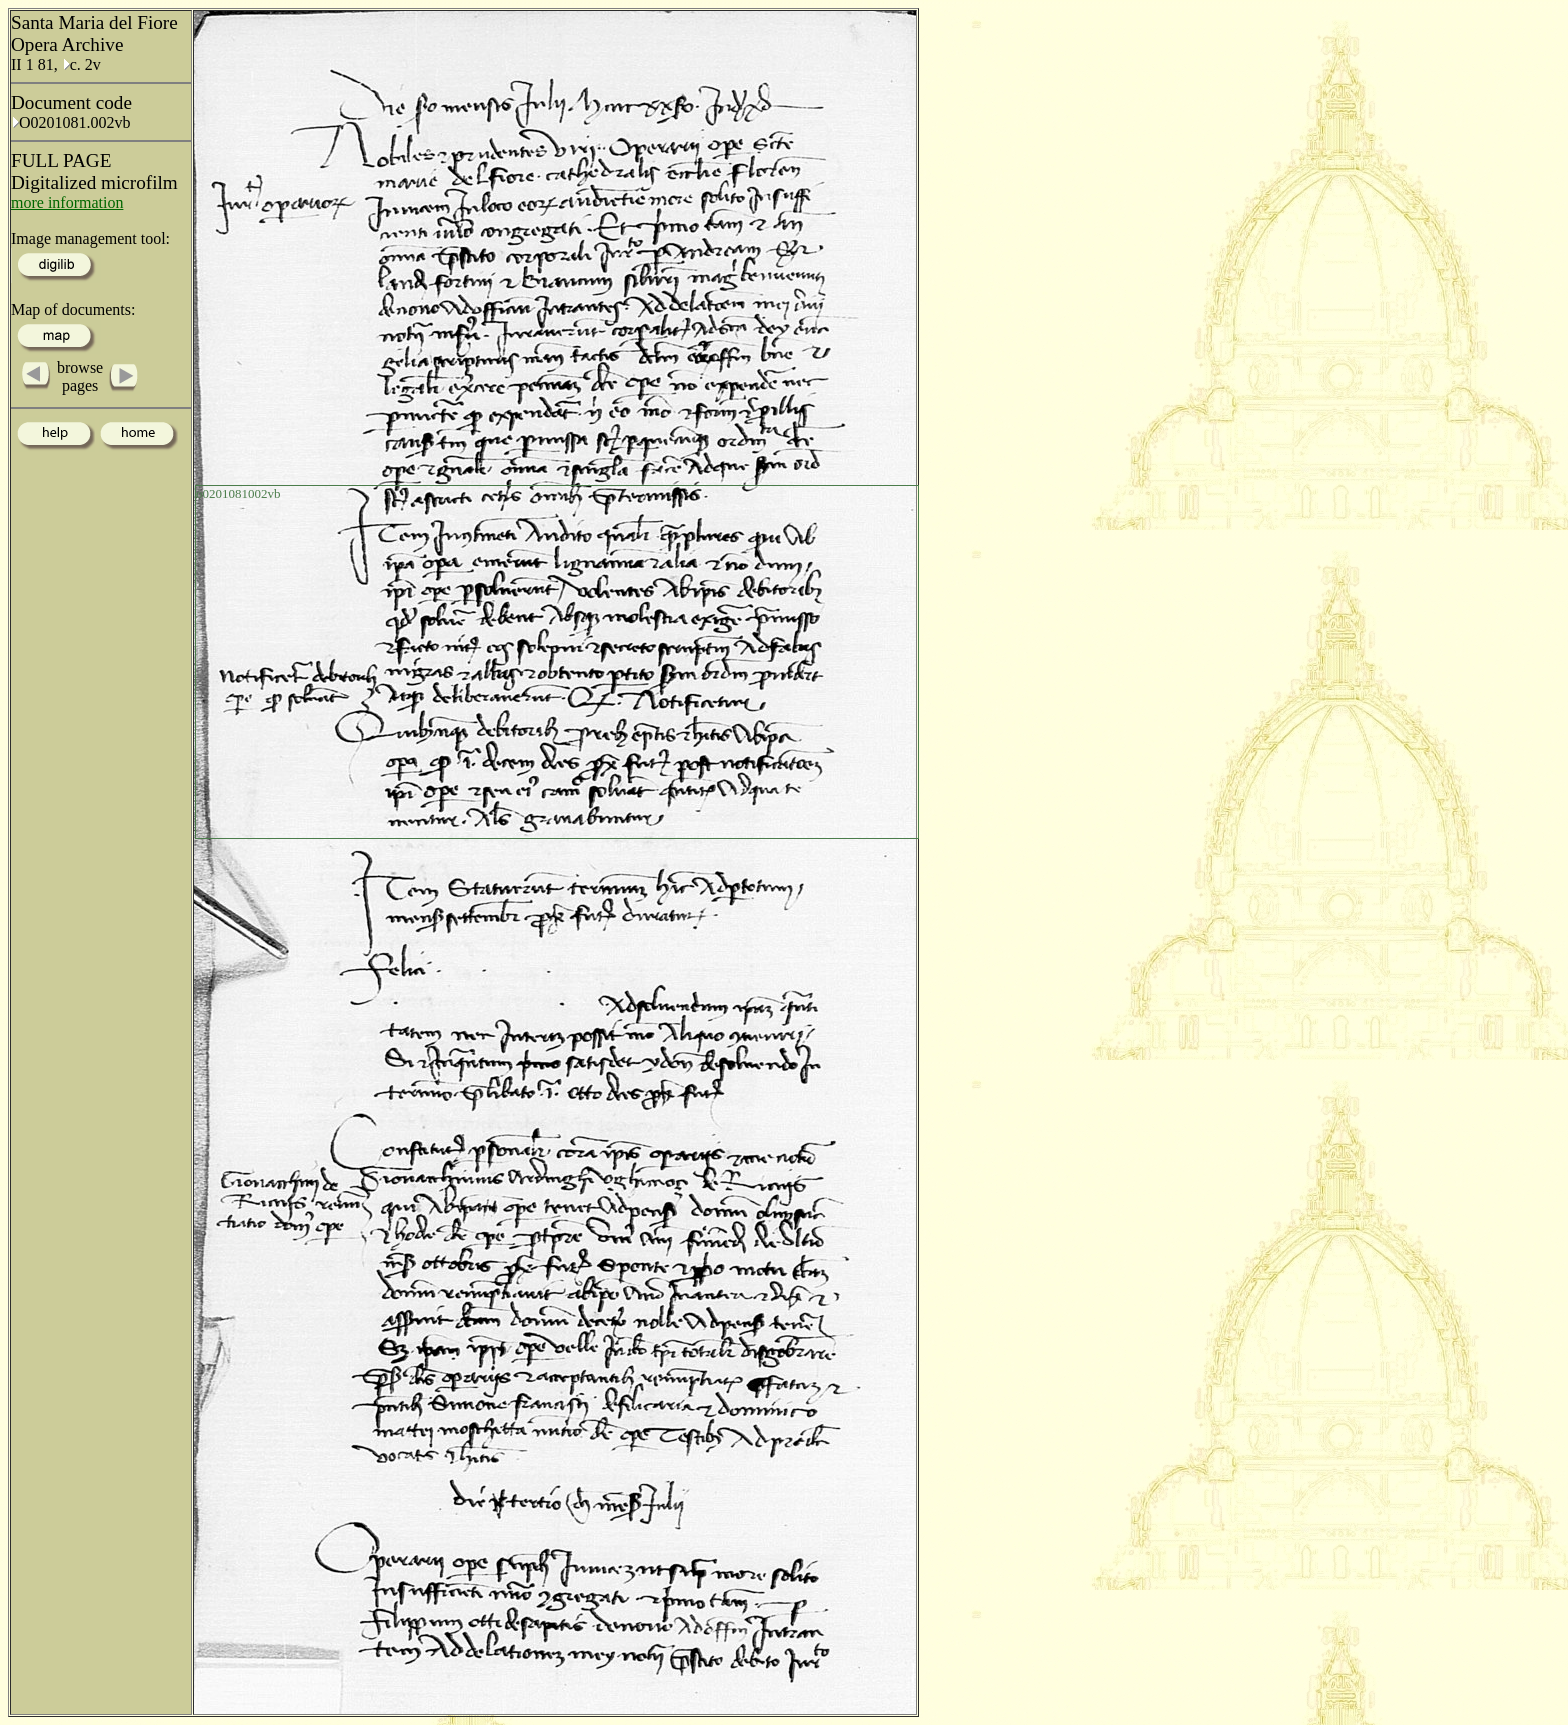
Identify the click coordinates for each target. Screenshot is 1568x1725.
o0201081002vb (238, 493)
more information (67, 202)
